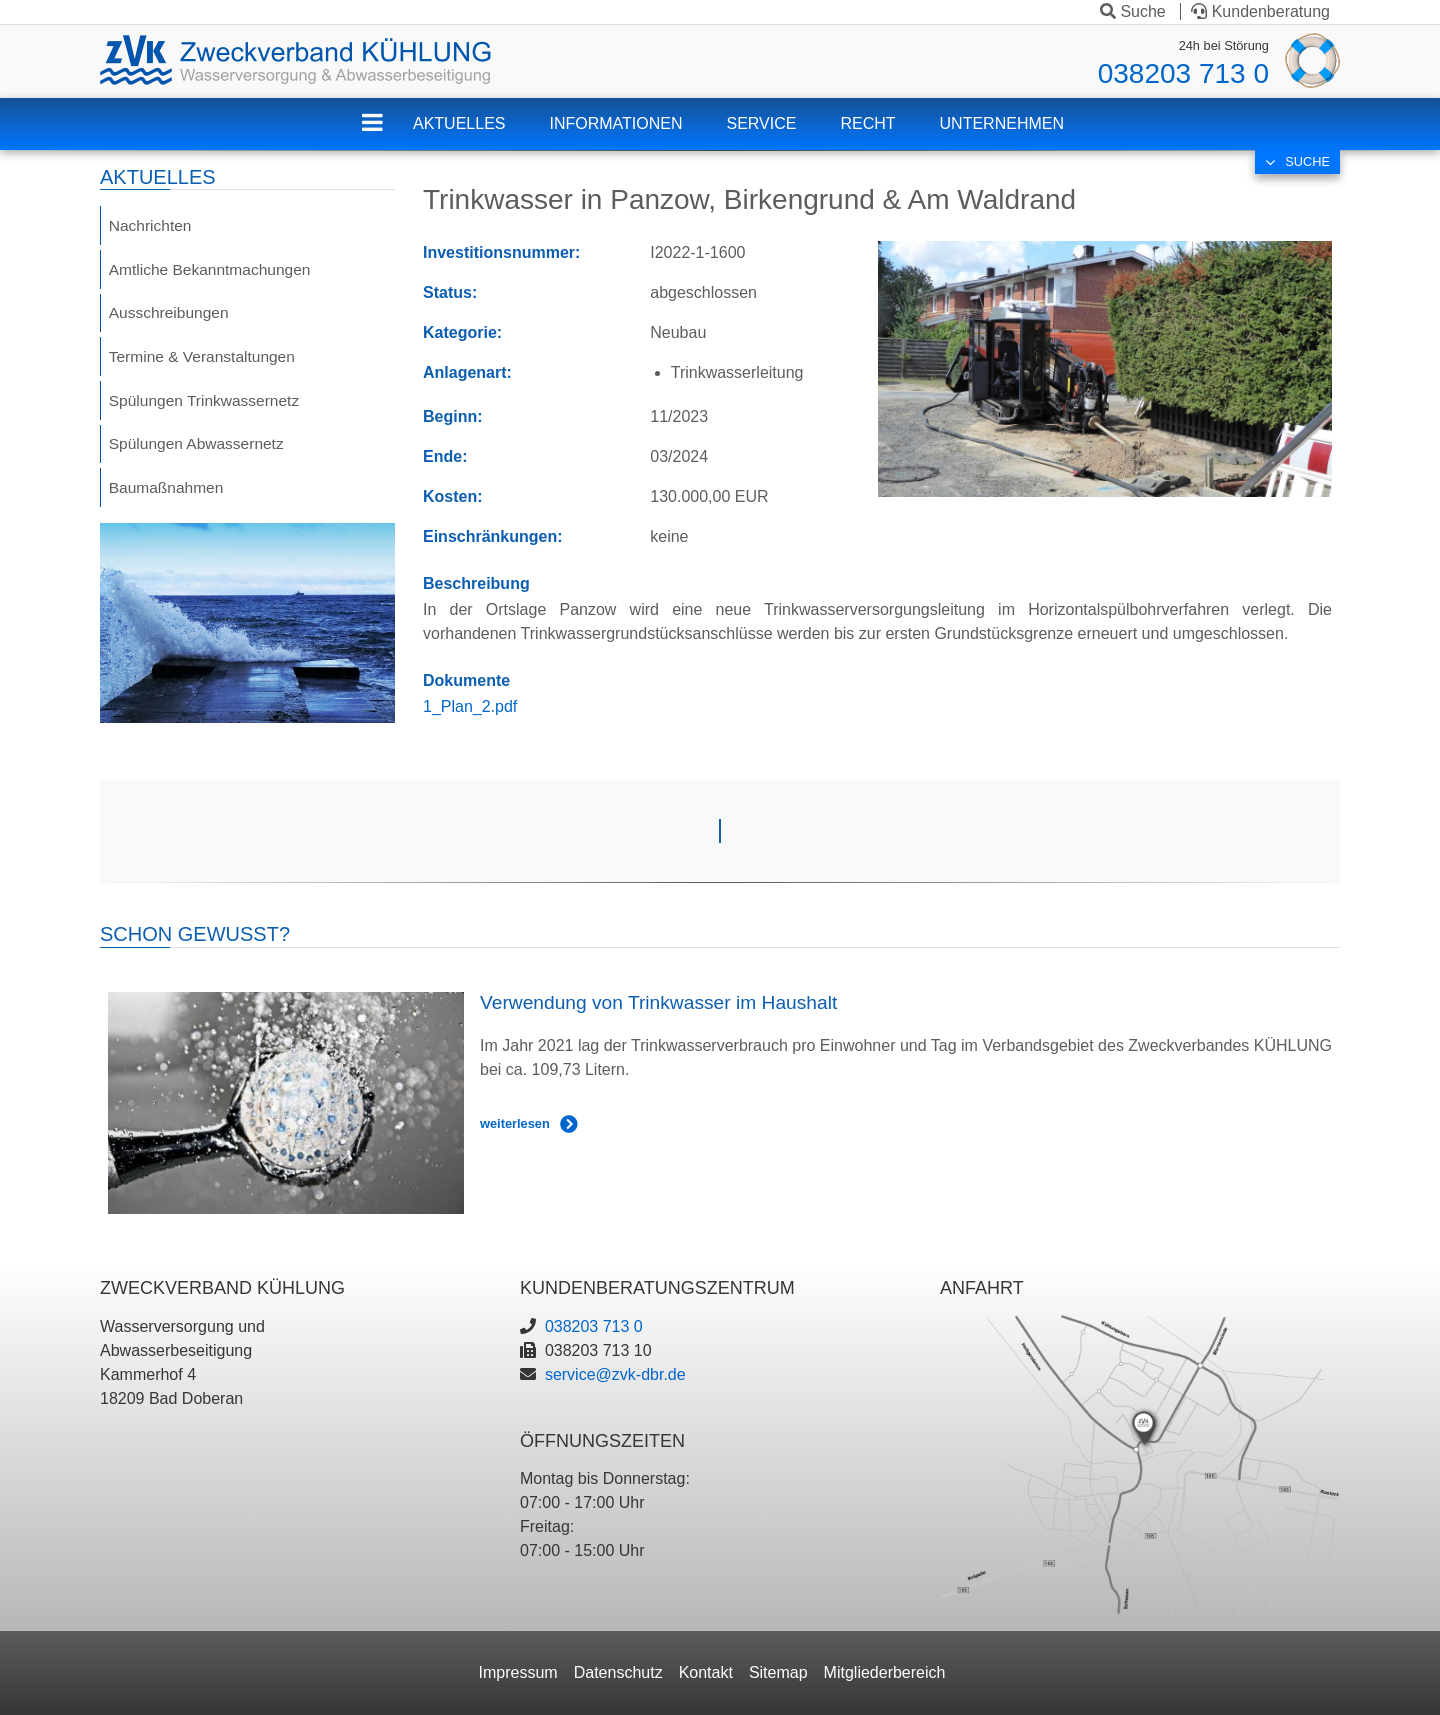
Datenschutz (618, 1672)
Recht (867, 123)
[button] (1105, 367)
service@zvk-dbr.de (615, 1374)
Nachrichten (151, 225)
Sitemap (778, 1672)
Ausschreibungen (171, 315)
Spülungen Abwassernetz (199, 450)
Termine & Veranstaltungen (205, 360)
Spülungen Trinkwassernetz (207, 405)
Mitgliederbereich (885, 1672)
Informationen (615, 123)
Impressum (518, 1672)
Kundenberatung (1260, 11)
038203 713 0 (1183, 73)
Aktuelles (459, 123)
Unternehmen (1002, 123)
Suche (1133, 11)
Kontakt (706, 1672)
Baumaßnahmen (168, 495)
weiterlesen (515, 1123)
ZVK (387, 135)
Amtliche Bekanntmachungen (213, 270)
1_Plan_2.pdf (470, 706)
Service (762, 123)
